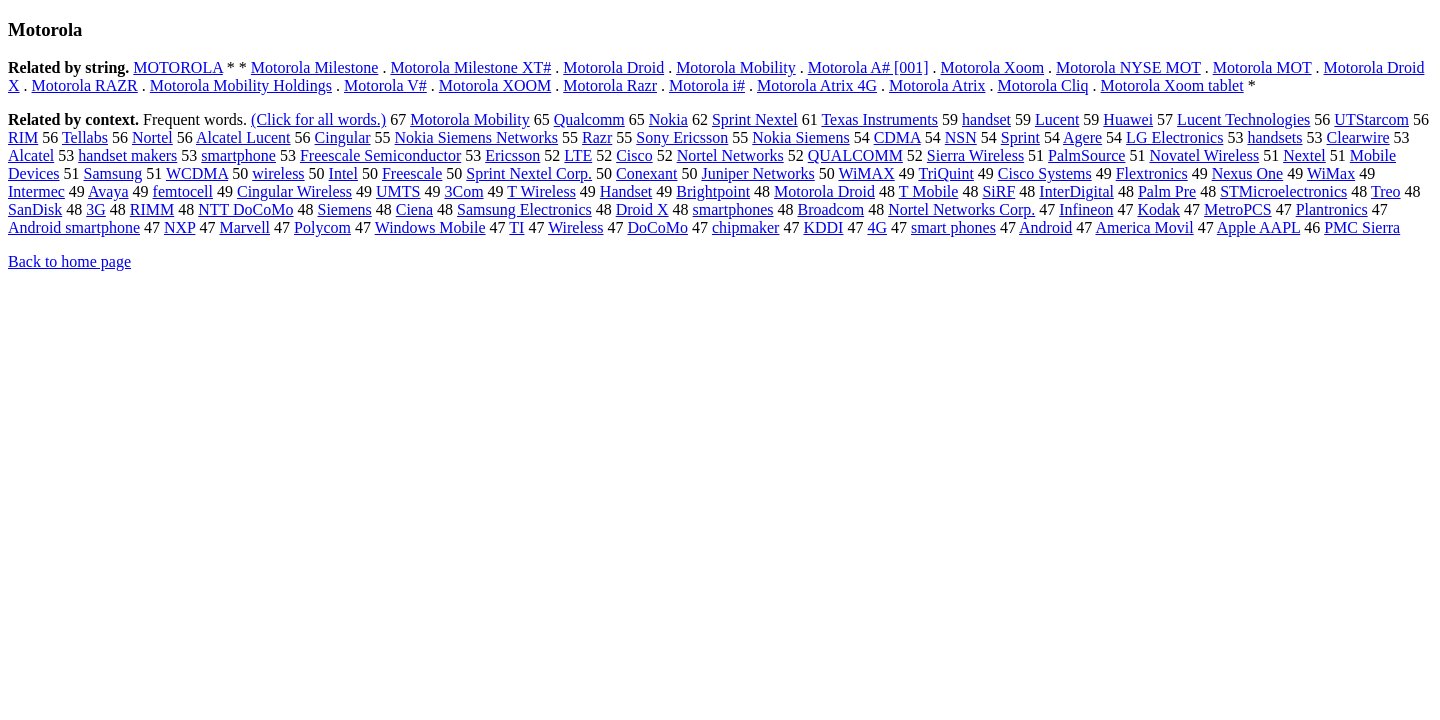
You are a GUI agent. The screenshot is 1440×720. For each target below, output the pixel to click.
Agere (1082, 137)
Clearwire (1358, 137)
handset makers (127, 155)
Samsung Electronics (524, 209)
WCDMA (197, 173)
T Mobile (929, 191)
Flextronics (1152, 173)
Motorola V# (385, 85)
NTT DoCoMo (245, 209)
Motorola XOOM (495, 85)
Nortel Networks (730, 155)
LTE (578, 155)
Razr (597, 137)
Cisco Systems (1045, 173)
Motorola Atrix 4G (817, 85)
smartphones (733, 209)
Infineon (1086, 209)
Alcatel (31, 155)
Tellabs (85, 137)
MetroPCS (1238, 209)
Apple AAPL (1258, 227)
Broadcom (830, 209)
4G (877, 227)
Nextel (1304, 155)
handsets (1274, 137)
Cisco (634, 155)
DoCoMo (657, 227)
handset (986, 119)
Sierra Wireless (975, 155)
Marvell (244, 227)
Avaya (108, 191)
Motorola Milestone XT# (470, 67)
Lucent (1057, 119)
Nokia (668, 119)
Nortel (152, 137)
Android (1045, 227)
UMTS (398, 191)
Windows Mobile (430, 227)
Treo (1386, 191)
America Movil (1144, 227)
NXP (179, 227)
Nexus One (1248, 173)
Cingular (343, 137)
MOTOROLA (178, 67)
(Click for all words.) (318, 119)
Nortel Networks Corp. (961, 209)
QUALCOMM (855, 155)
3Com (463, 191)
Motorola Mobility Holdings (241, 85)
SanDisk (35, 209)
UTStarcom (1371, 119)
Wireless (575, 227)
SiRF (998, 191)
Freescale (412, 173)
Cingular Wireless (294, 191)
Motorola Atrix (937, 85)
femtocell (183, 191)
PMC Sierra (1362, 227)
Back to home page (69, 261)
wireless (278, 173)
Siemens (345, 209)
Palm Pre (1167, 191)
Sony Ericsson (682, 137)
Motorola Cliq (1042, 85)
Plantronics (1332, 209)
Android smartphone (74, 227)
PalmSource (1086, 155)
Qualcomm (589, 119)
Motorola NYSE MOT (1128, 67)
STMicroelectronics (1283, 191)
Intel (343, 173)
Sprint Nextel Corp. (529, 173)
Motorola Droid (613, 67)
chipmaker (746, 227)
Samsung (113, 173)
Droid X (642, 209)
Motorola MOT (1262, 67)
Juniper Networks (757, 173)
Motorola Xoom (993, 67)
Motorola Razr (610, 85)
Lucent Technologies (1243, 119)
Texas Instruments (879, 119)
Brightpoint (713, 191)
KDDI (823, 227)
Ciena (414, 209)
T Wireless (541, 191)
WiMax (1331, 173)
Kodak (1158, 209)
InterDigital (1076, 191)
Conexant (646, 173)
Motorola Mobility (736, 67)
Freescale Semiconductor (380, 155)
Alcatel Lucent (243, 137)
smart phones (953, 227)
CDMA (897, 137)
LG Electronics (1174, 137)
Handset (626, 191)
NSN (961, 137)
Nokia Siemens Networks (477, 137)
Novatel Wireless (1204, 155)
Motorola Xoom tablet (1172, 85)
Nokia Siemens (800, 137)
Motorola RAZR (85, 85)
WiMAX (866, 173)
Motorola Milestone (315, 67)
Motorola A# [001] (868, 67)
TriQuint (945, 173)
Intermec (36, 191)
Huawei (1128, 119)
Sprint (1020, 137)
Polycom (322, 227)
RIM (23, 137)
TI (516, 227)
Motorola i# (707, 85)
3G (96, 209)
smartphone (238, 155)
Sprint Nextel (755, 119)
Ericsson (512, 155)
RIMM (152, 209)
